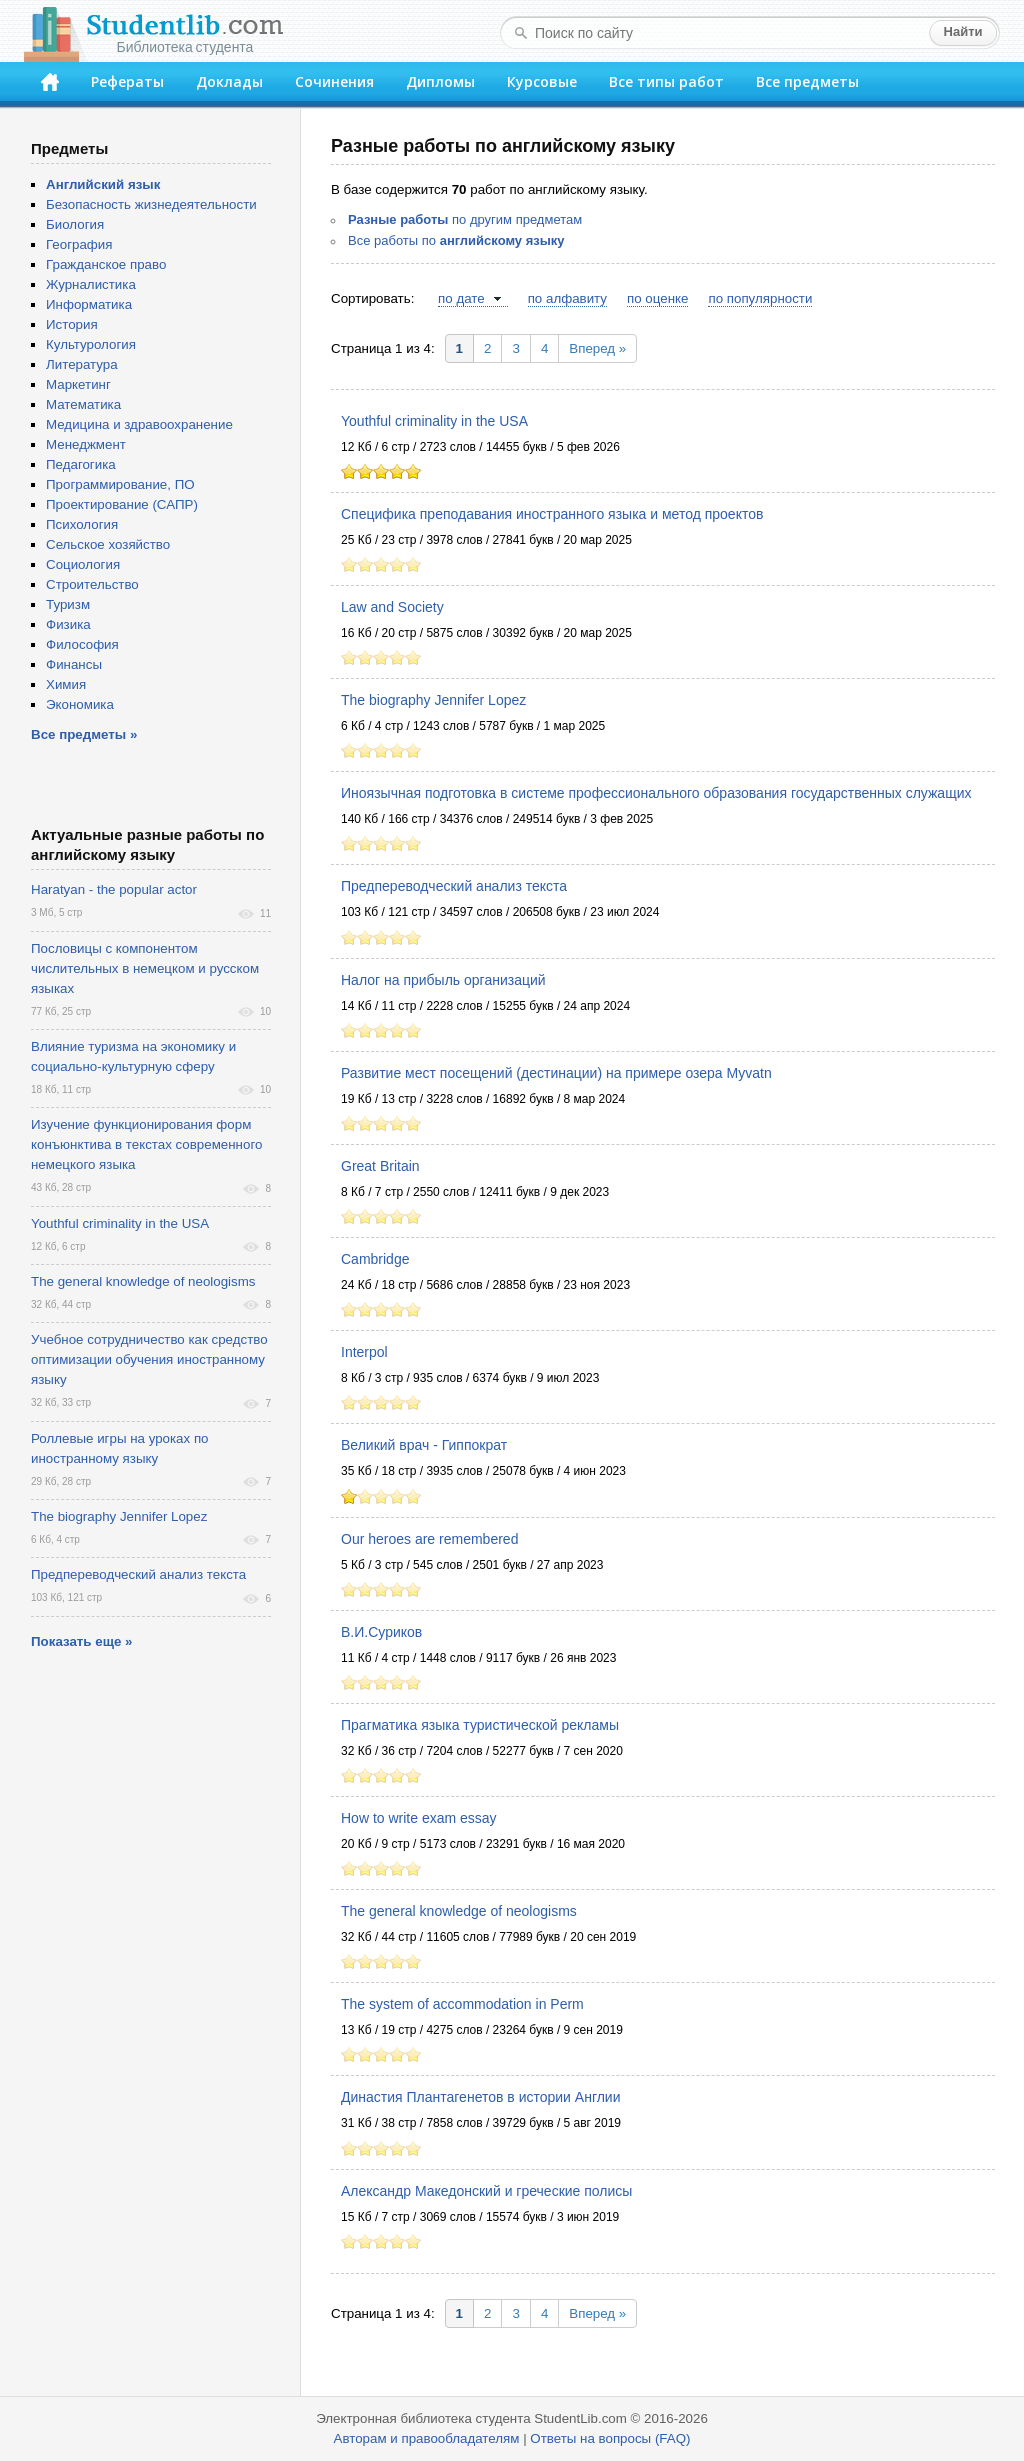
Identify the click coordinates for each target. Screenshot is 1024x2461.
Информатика (89, 304)
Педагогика (81, 464)
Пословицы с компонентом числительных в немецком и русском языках (145, 968)
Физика (68, 624)
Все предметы (807, 81)
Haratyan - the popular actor (114, 889)
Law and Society (392, 607)
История (72, 324)
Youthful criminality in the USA (434, 421)
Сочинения (334, 81)
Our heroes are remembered (429, 1539)
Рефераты (127, 81)
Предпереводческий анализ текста (454, 886)
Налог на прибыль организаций (443, 980)
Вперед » (597, 348)
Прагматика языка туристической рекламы (480, 1725)
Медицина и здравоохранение (139, 424)
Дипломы (440, 81)
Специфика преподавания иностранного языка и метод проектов (552, 514)
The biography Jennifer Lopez (433, 700)
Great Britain (380, 1166)
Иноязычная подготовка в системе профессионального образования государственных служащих (656, 793)
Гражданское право (106, 264)
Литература (82, 364)
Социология (83, 564)
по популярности (760, 298)
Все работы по (456, 240)
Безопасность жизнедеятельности (151, 204)
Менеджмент (86, 444)
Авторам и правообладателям (427, 2438)
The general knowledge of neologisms (459, 1911)
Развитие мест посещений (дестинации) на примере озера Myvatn (556, 1073)
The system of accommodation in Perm (462, 2004)
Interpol (364, 1352)
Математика (83, 404)
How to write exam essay (419, 1818)
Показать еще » (81, 1641)
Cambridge (375, 1259)
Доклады (229, 81)
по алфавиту (567, 298)
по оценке (657, 298)
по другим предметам (465, 219)
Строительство (92, 584)
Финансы (74, 664)
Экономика (80, 704)
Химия (66, 684)
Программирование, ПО (120, 484)
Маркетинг (78, 384)
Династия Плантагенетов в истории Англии (481, 2097)
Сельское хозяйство (108, 544)
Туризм (68, 604)
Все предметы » (84, 734)
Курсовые (542, 81)
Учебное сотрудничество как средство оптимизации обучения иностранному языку (149, 1359)
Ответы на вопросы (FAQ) (610, 2438)
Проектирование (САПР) (122, 504)
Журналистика (91, 284)
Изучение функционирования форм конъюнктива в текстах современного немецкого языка (146, 1144)
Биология (75, 224)
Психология (82, 524)
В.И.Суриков (381, 1632)
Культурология (91, 344)
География (79, 244)
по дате (461, 298)
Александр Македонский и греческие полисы (486, 2191)
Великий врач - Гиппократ (424, 1445)
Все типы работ (666, 81)
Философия (82, 644)
